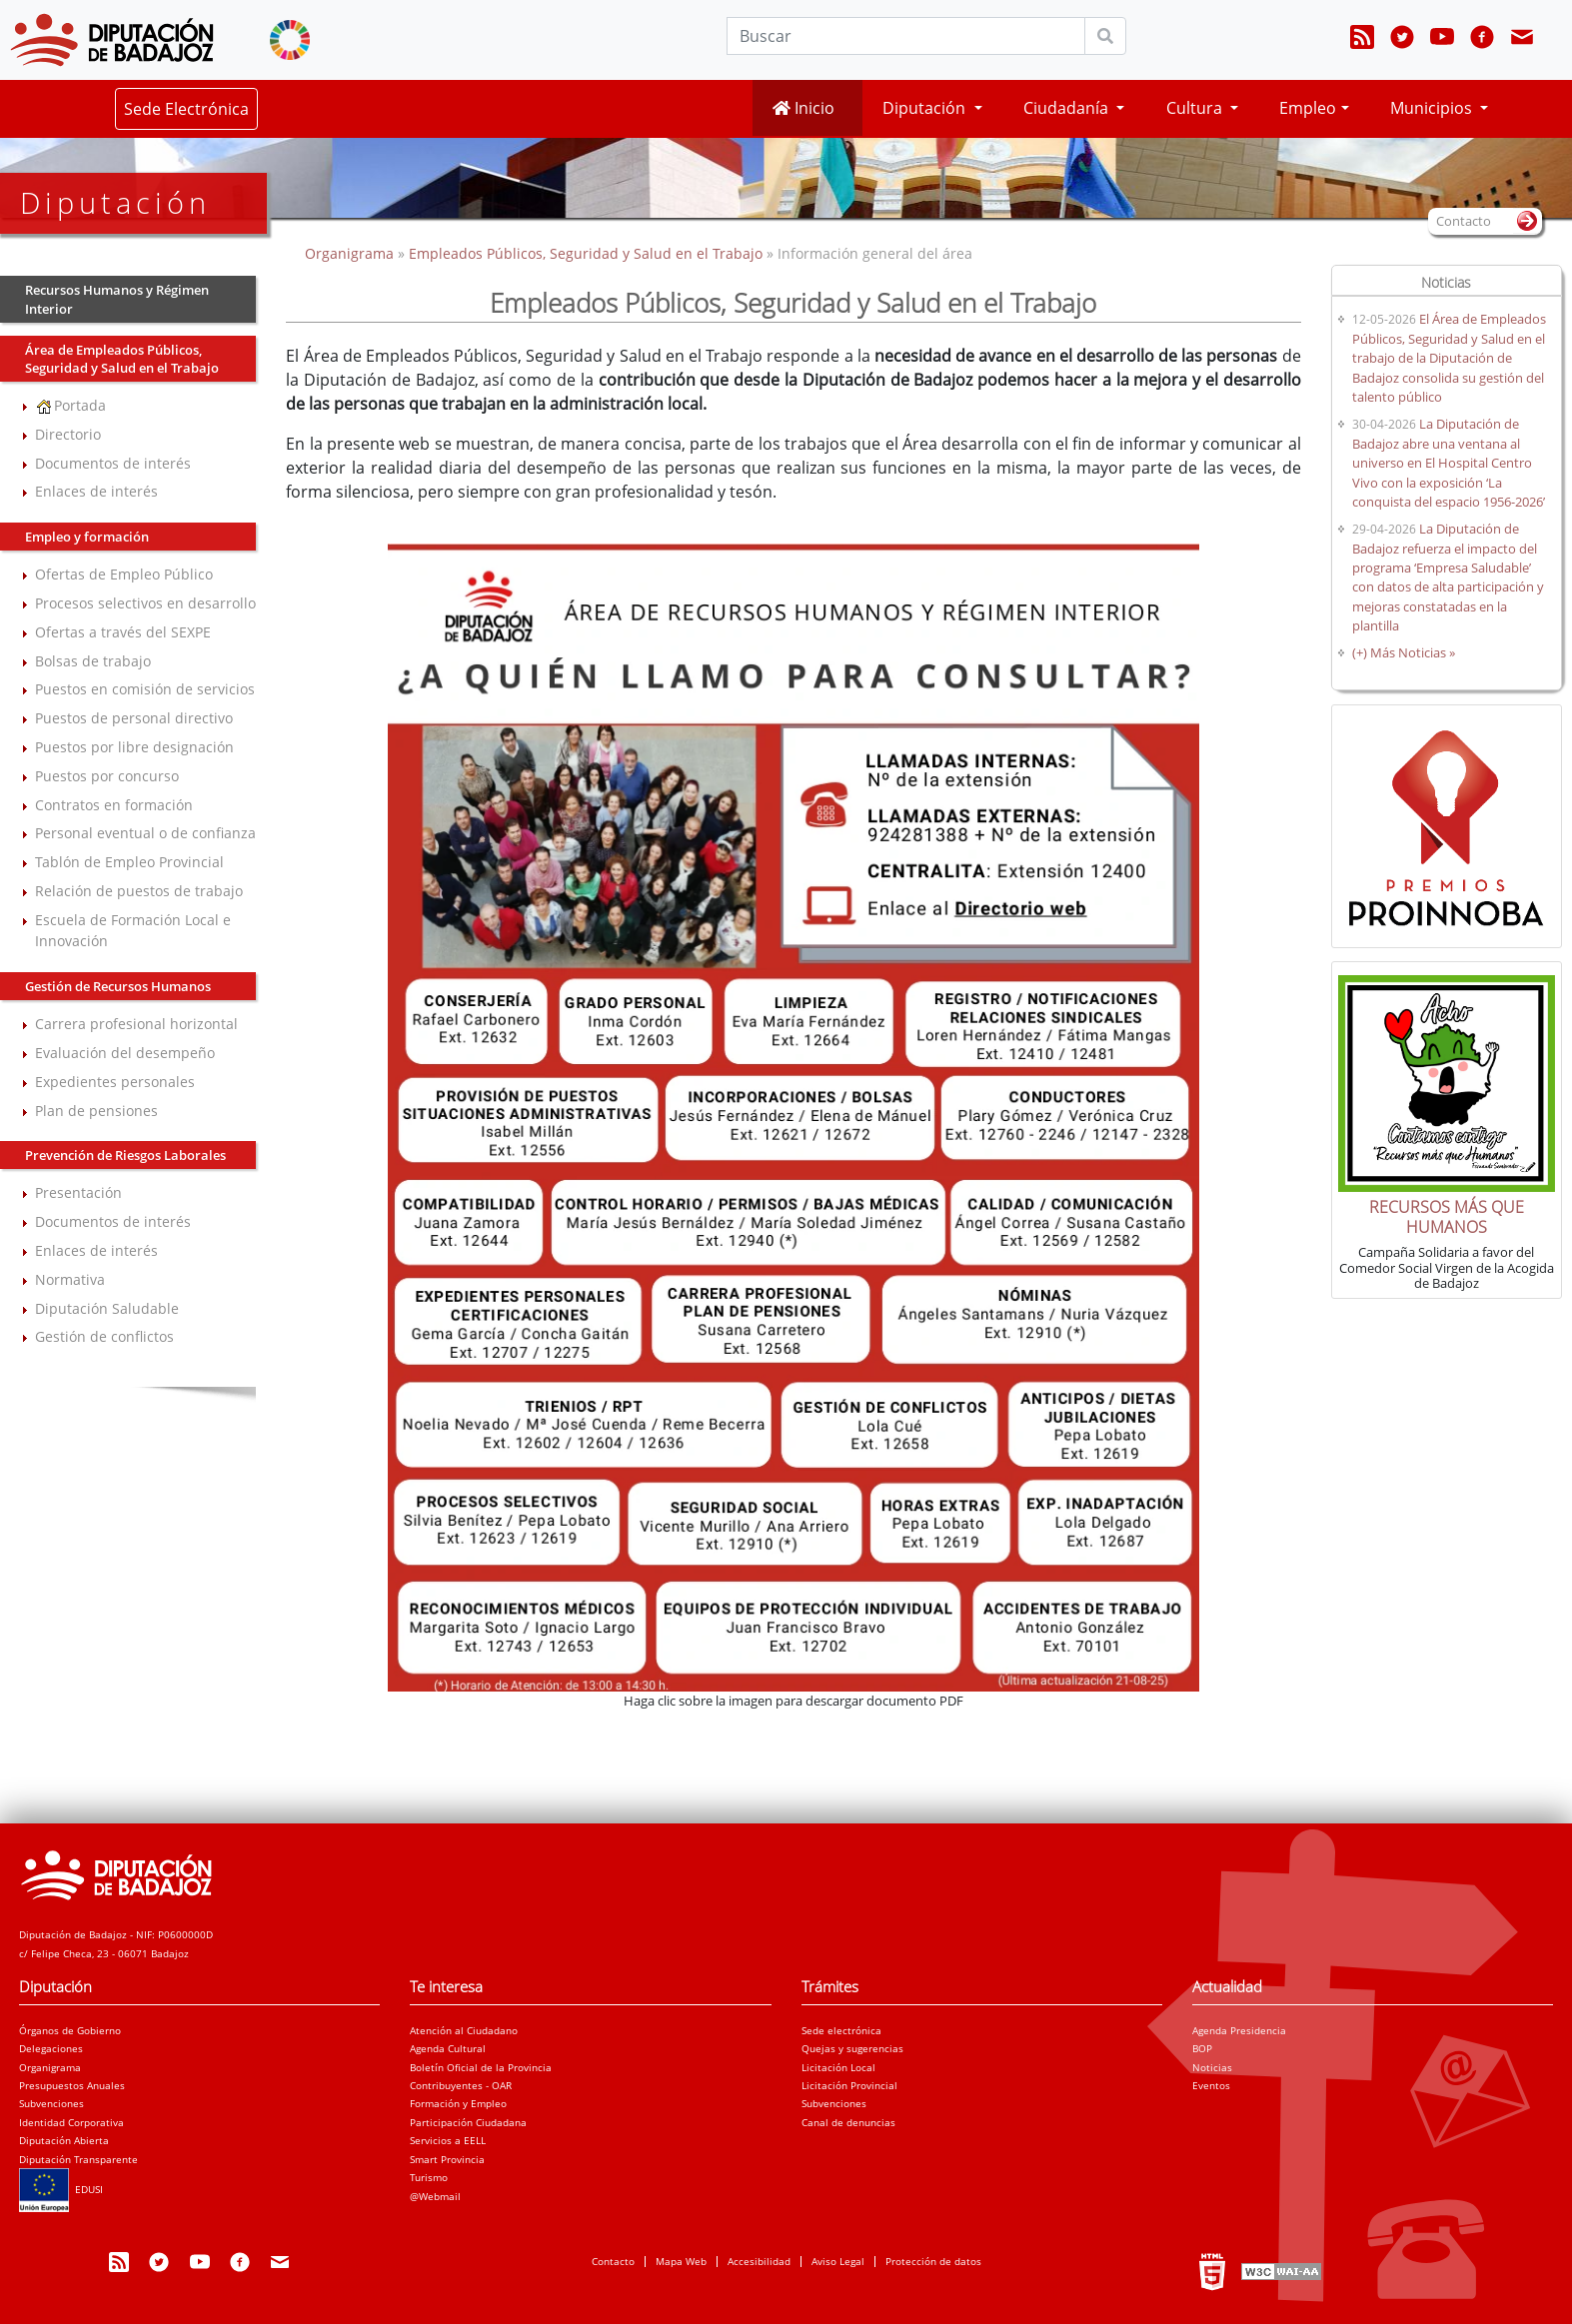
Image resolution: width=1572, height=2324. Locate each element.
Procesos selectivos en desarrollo (145, 602)
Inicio (803, 108)
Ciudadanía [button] (1067, 108)
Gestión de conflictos (104, 1336)
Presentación (78, 1192)
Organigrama (351, 253)
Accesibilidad (759, 2261)
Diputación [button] (925, 108)
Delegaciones (51, 2048)
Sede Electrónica (186, 109)
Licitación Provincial (849, 2085)
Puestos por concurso (107, 775)
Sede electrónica (841, 2030)
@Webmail (435, 2196)
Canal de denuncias (848, 2122)
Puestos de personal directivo (134, 717)
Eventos (1211, 2085)
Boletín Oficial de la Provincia (481, 2067)
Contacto (613, 2261)
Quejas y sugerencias (852, 2048)
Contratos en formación (114, 804)
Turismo (429, 2177)
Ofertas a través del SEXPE (123, 631)
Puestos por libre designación (134, 746)
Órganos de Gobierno (70, 2030)
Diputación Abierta (64, 2140)
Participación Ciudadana (468, 2122)
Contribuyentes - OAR (461, 2085)
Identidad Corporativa (71, 2122)
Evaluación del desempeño (125, 1052)
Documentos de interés (113, 463)
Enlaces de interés (96, 491)
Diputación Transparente (78, 2159)
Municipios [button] (1433, 108)
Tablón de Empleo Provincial (129, 861)
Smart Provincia (447, 2159)
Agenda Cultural (448, 2048)
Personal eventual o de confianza (145, 832)
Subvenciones (51, 2103)
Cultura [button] (1196, 108)
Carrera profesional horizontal (136, 1023)
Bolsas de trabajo (93, 660)
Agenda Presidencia (1239, 2030)
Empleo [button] (1307, 108)
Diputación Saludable (107, 1308)
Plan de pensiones (96, 1110)
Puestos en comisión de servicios (145, 688)
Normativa (70, 1279)
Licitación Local (838, 2067)
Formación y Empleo (458, 2103)
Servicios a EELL (448, 2140)
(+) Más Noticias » (1403, 652)
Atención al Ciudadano (464, 2030)
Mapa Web (681, 2261)
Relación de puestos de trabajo (139, 890)
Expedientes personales (115, 1081)
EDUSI (61, 2189)
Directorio (68, 434)
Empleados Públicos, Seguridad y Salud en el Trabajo (586, 253)
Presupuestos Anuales (72, 2085)
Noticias (1212, 2067)
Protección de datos (933, 2261)
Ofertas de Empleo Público (124, 574)
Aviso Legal (837, 2261)
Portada (70, 405)
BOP (1202, 2048)
